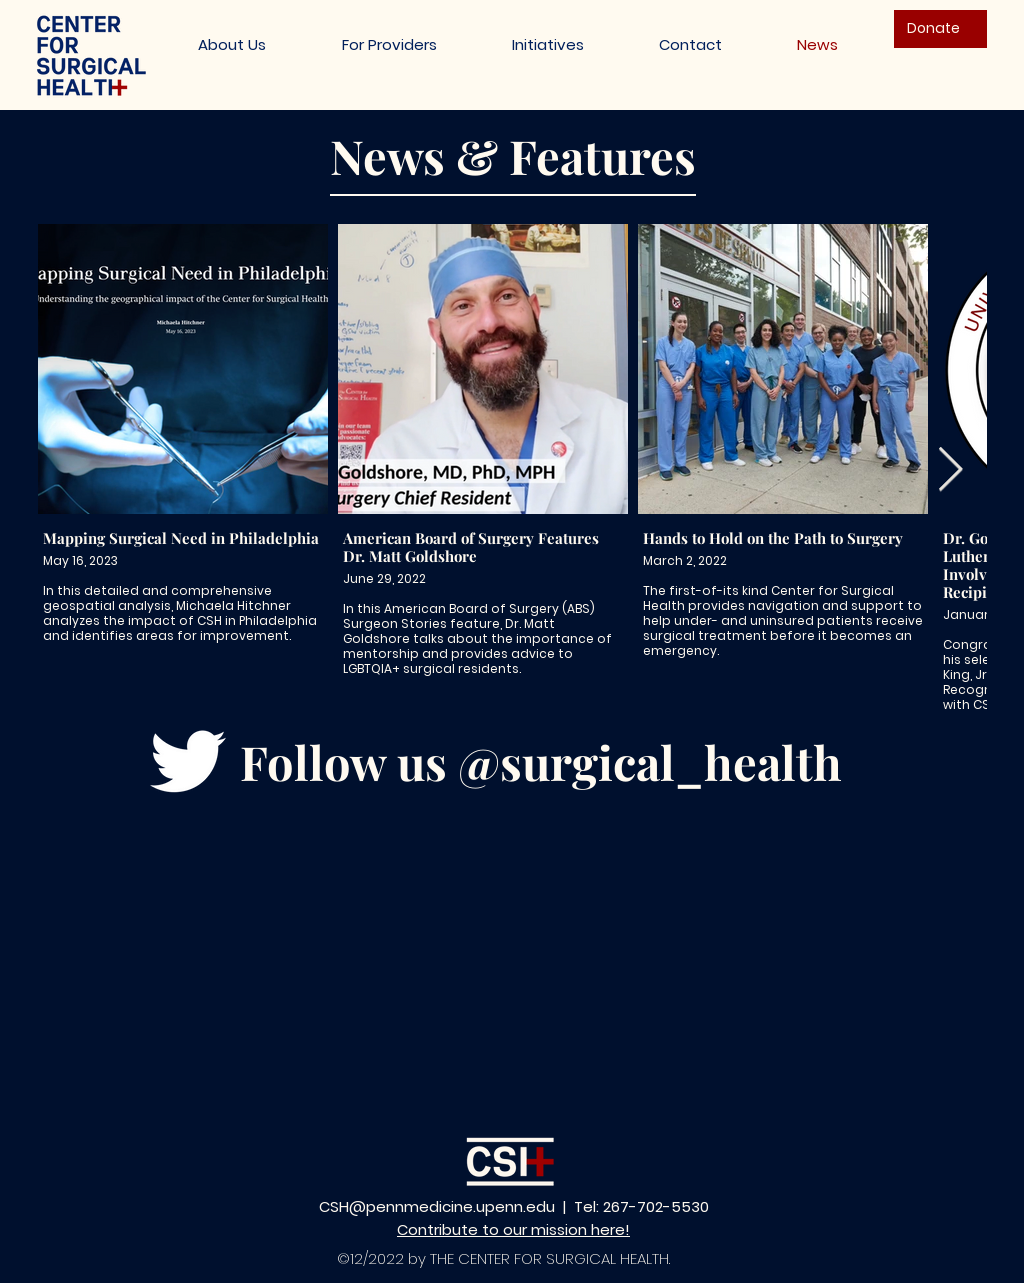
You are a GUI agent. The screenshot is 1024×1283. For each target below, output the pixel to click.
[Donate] (940, 29)
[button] (547, 44)
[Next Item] (950, 470)
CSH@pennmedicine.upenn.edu (437, 1206)
